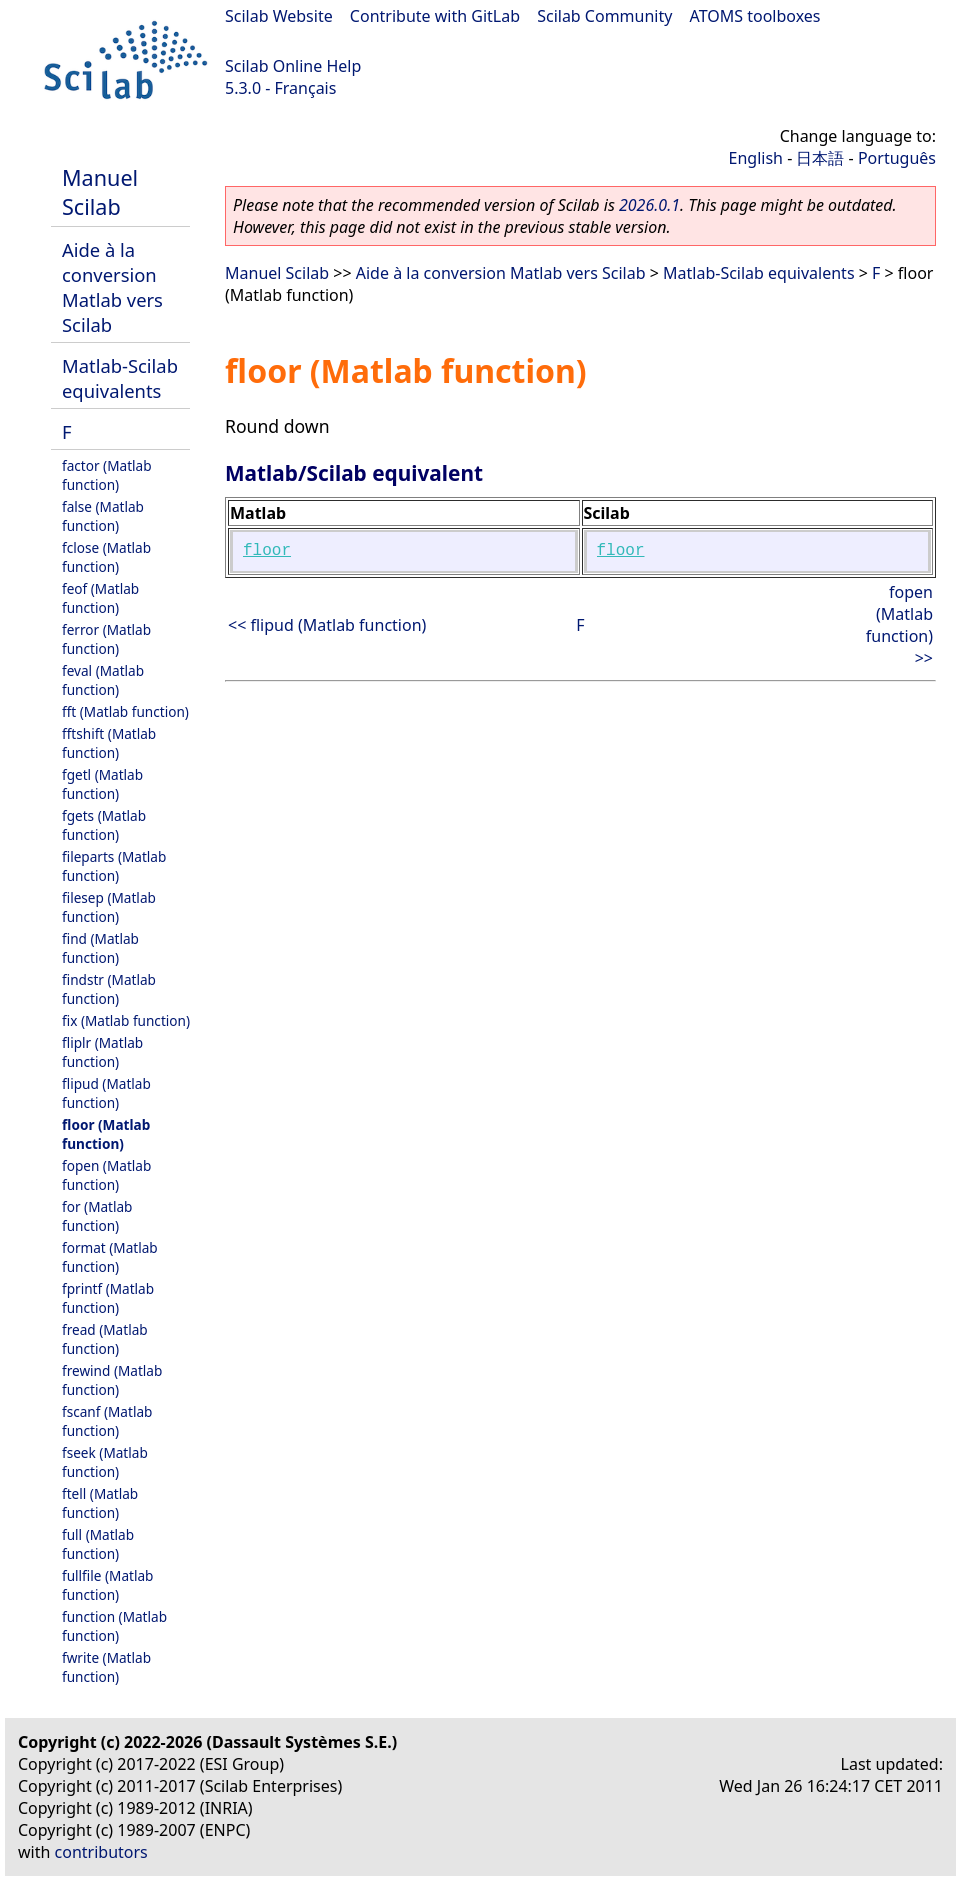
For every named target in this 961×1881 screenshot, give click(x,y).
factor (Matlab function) (107, 475)
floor (267, 551)
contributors (101, 1852)
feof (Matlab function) (100, 598)
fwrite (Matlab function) (106, 1667)
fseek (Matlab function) (105, 1462)
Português (897, 158)
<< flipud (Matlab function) (327, 625)
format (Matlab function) (110, 1257)
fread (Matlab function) (105, 1339)
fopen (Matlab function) (106, 1175)
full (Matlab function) (98, 1544)
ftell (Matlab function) (100, 1503)
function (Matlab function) (114, 1626)
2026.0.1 (649, 205)
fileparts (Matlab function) (114, 866)
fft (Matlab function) (125, 711)
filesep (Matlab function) (109, 907)
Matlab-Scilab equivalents (120, 378)
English (756, 158)
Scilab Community (604, 16)
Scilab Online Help (293, 66)
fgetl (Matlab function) (102, 784)
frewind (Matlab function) (112, 1380)
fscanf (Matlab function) (107, 1421)
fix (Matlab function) (126, 1020)
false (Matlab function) (103, 516)
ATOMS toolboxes (755, 16)
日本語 (820, 158)
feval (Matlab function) (103, 680)
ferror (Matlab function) (106, 639)
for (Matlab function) (97, 1216)
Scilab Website (279, 16)
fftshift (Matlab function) (109, 743)
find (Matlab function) (100, 948)
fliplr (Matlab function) (102, 1052)
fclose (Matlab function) (106, 557)
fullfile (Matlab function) (107, 1585)
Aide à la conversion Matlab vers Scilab (112, 287)
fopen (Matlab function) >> (899, 625)
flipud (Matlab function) (106, 1093)
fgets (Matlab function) (104, 825)
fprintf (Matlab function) (108, 1298)
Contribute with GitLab (435, 16)
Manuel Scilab (100, 192)
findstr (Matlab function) (109, 989)
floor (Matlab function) (106, 1134)
